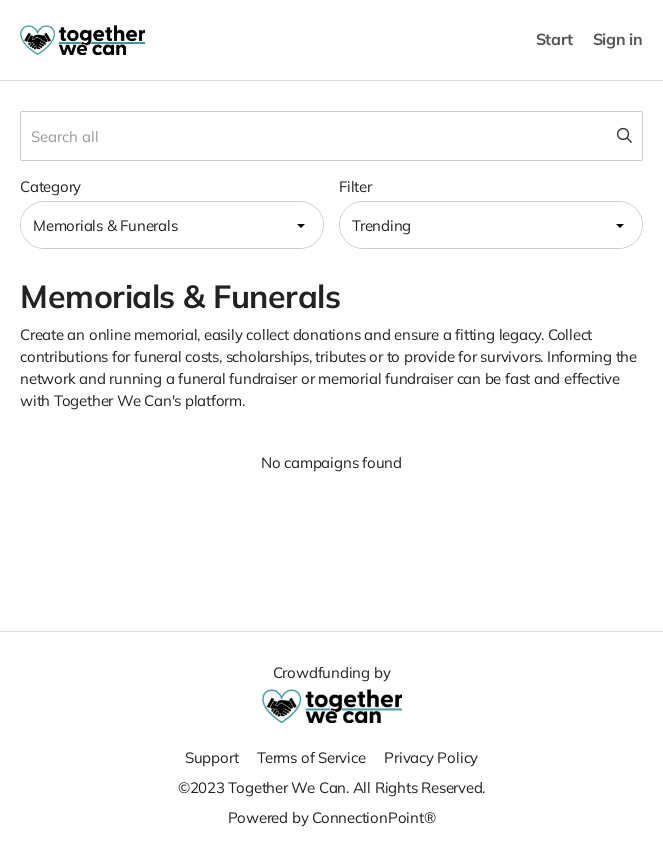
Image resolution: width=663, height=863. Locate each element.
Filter (355, 186)
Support (211, 757)
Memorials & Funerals (105, 225)
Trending (381, 225)
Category (50, 186)
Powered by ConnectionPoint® (332, 817)
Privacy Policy (431, 757)
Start (554, 39)
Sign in (618, 39)
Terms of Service (311, 757)
